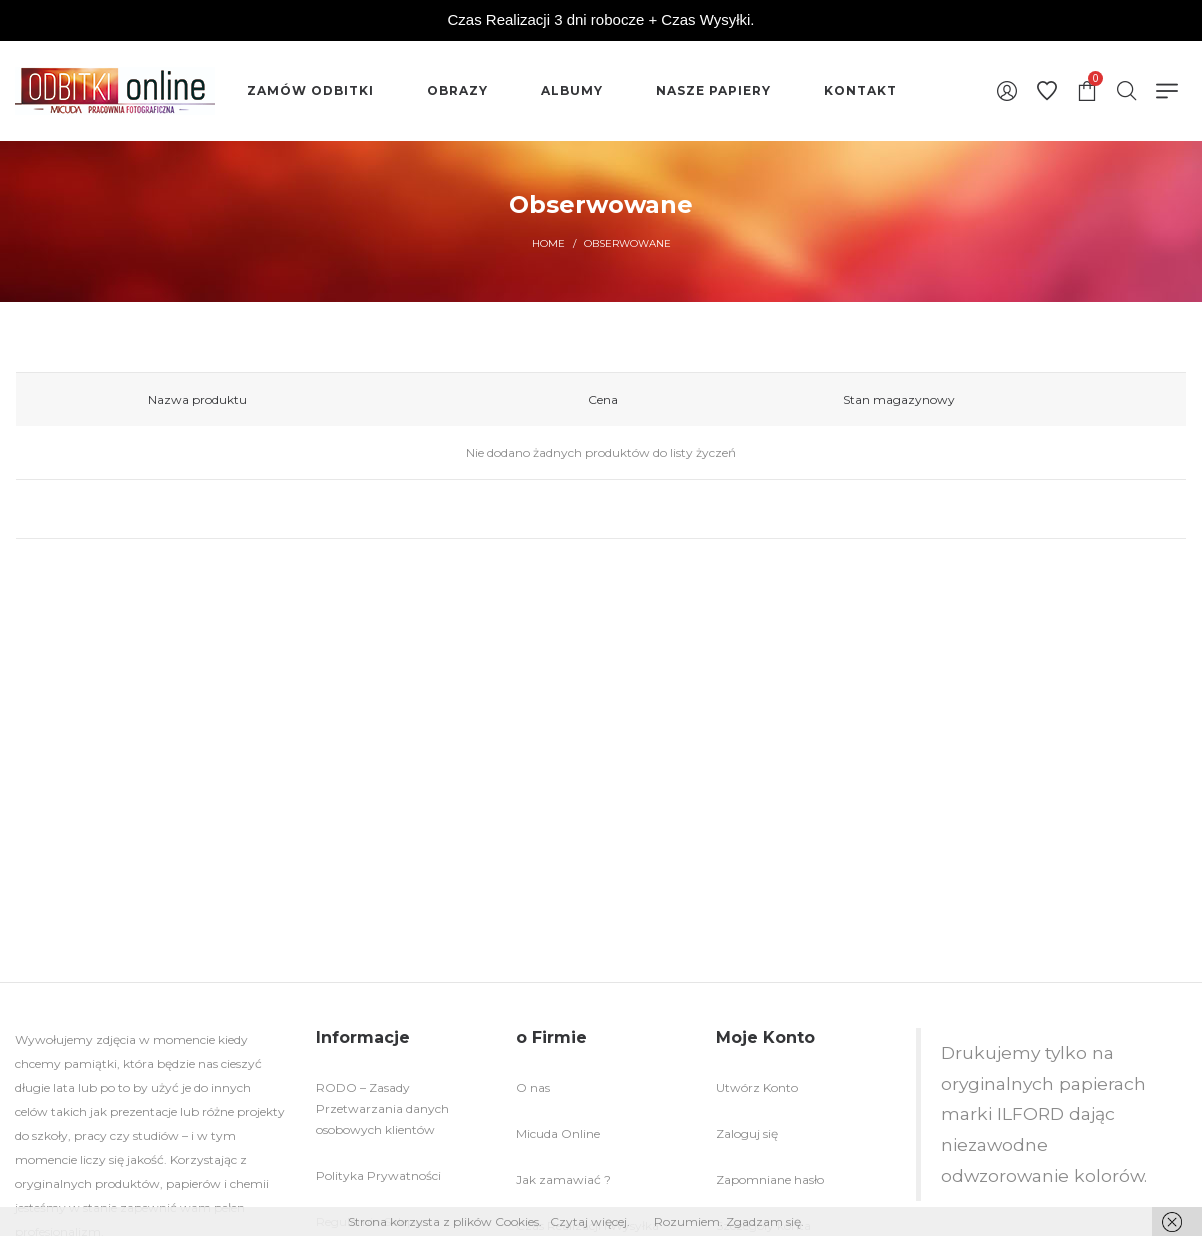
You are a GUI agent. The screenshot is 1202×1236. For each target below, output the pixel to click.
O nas (533, 1087)
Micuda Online (558, 1133)
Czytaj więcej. (590, 1221)
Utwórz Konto (757, 1087)
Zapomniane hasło (770, 1179)
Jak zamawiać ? (563, 1179)
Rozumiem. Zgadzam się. (729, 1221)
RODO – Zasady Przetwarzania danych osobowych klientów (382, 1108)
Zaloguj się (747, 1133)
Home (548, 243)
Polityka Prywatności (378, 1175)
